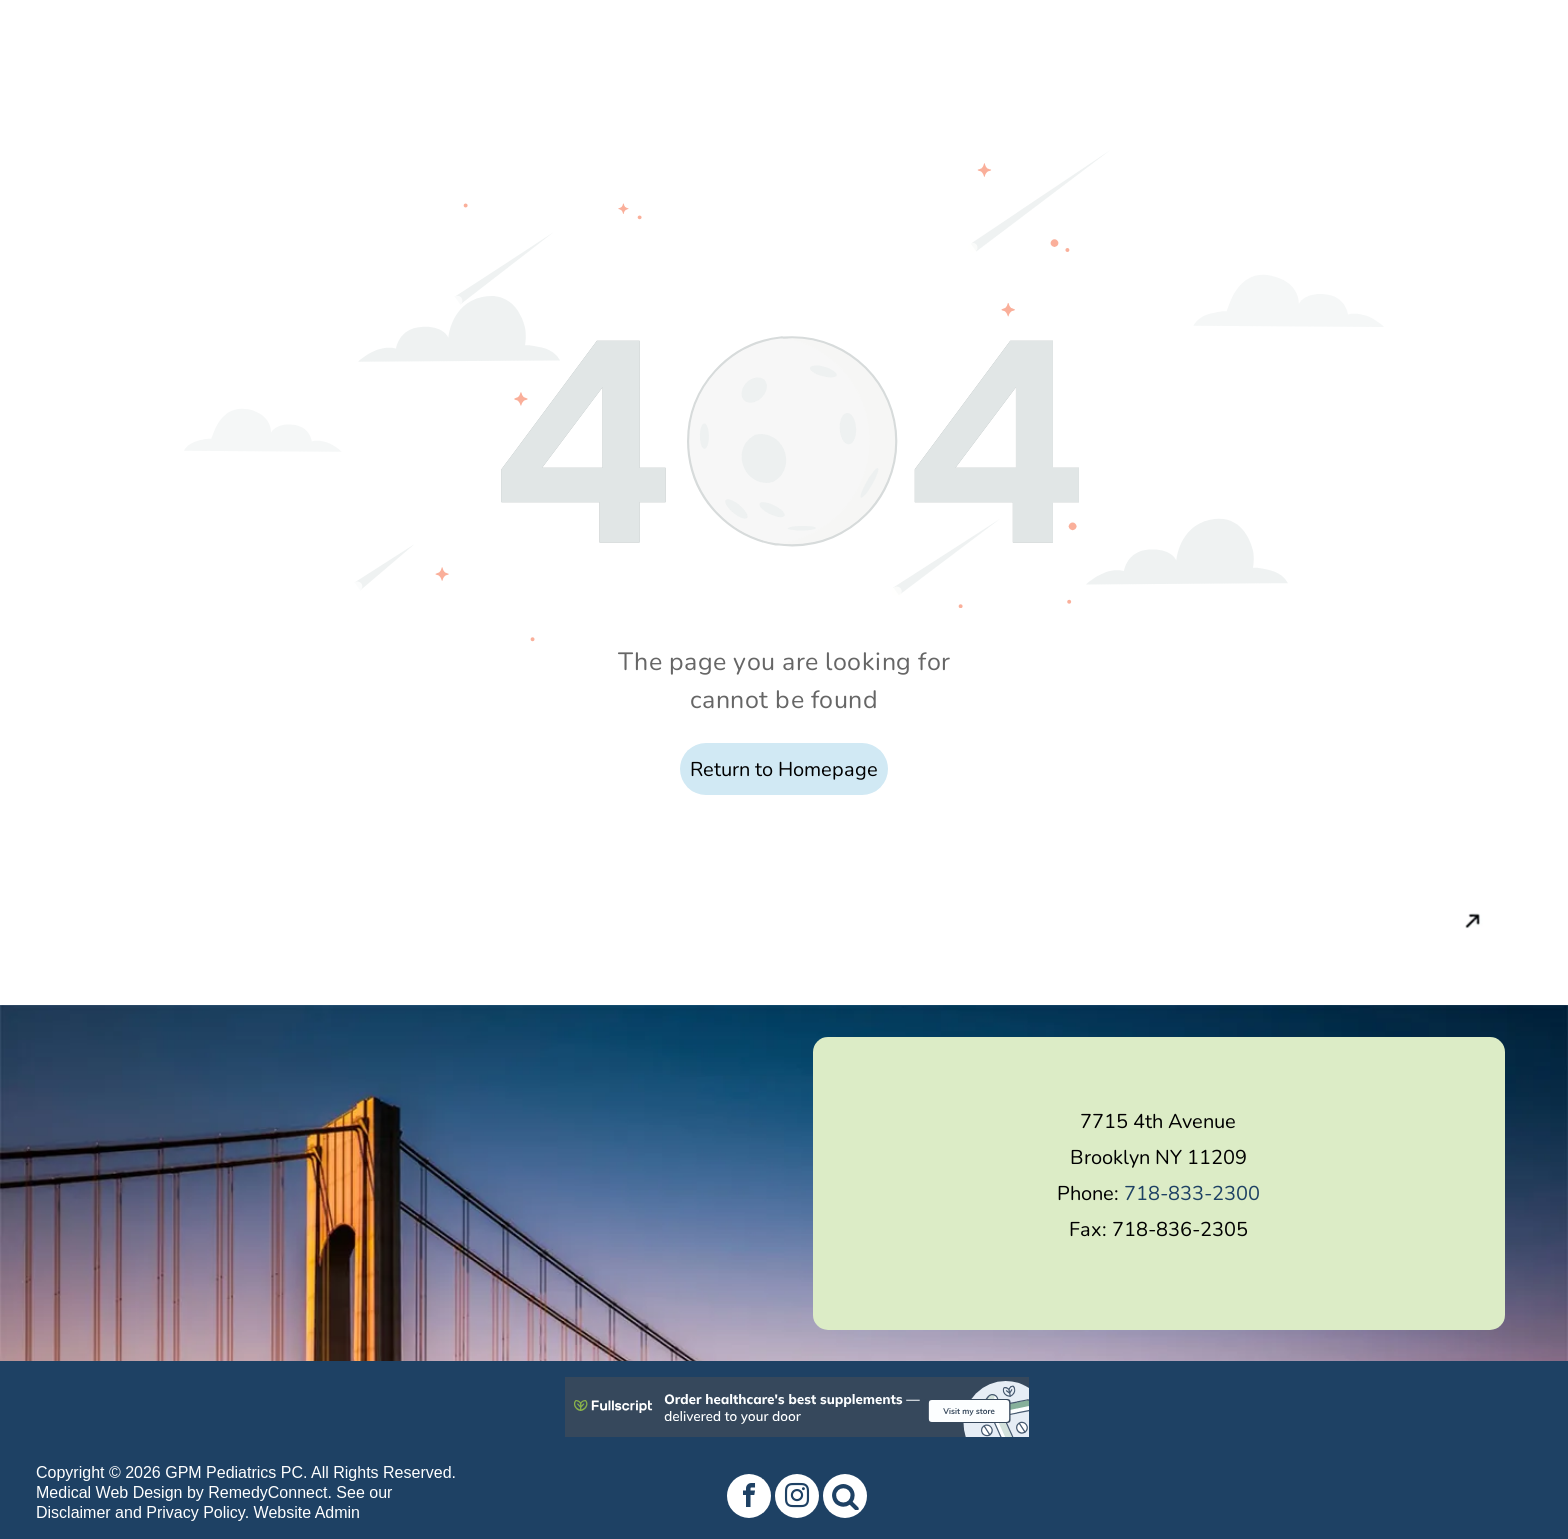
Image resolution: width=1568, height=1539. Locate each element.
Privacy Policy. (197, 1512)
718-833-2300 (1192, 1193)
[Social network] (845, 1498)
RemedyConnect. (270, 1492)
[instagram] (797, 1498)
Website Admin (307, 1512)
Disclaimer (73, 1512)
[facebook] (749, 1498)
